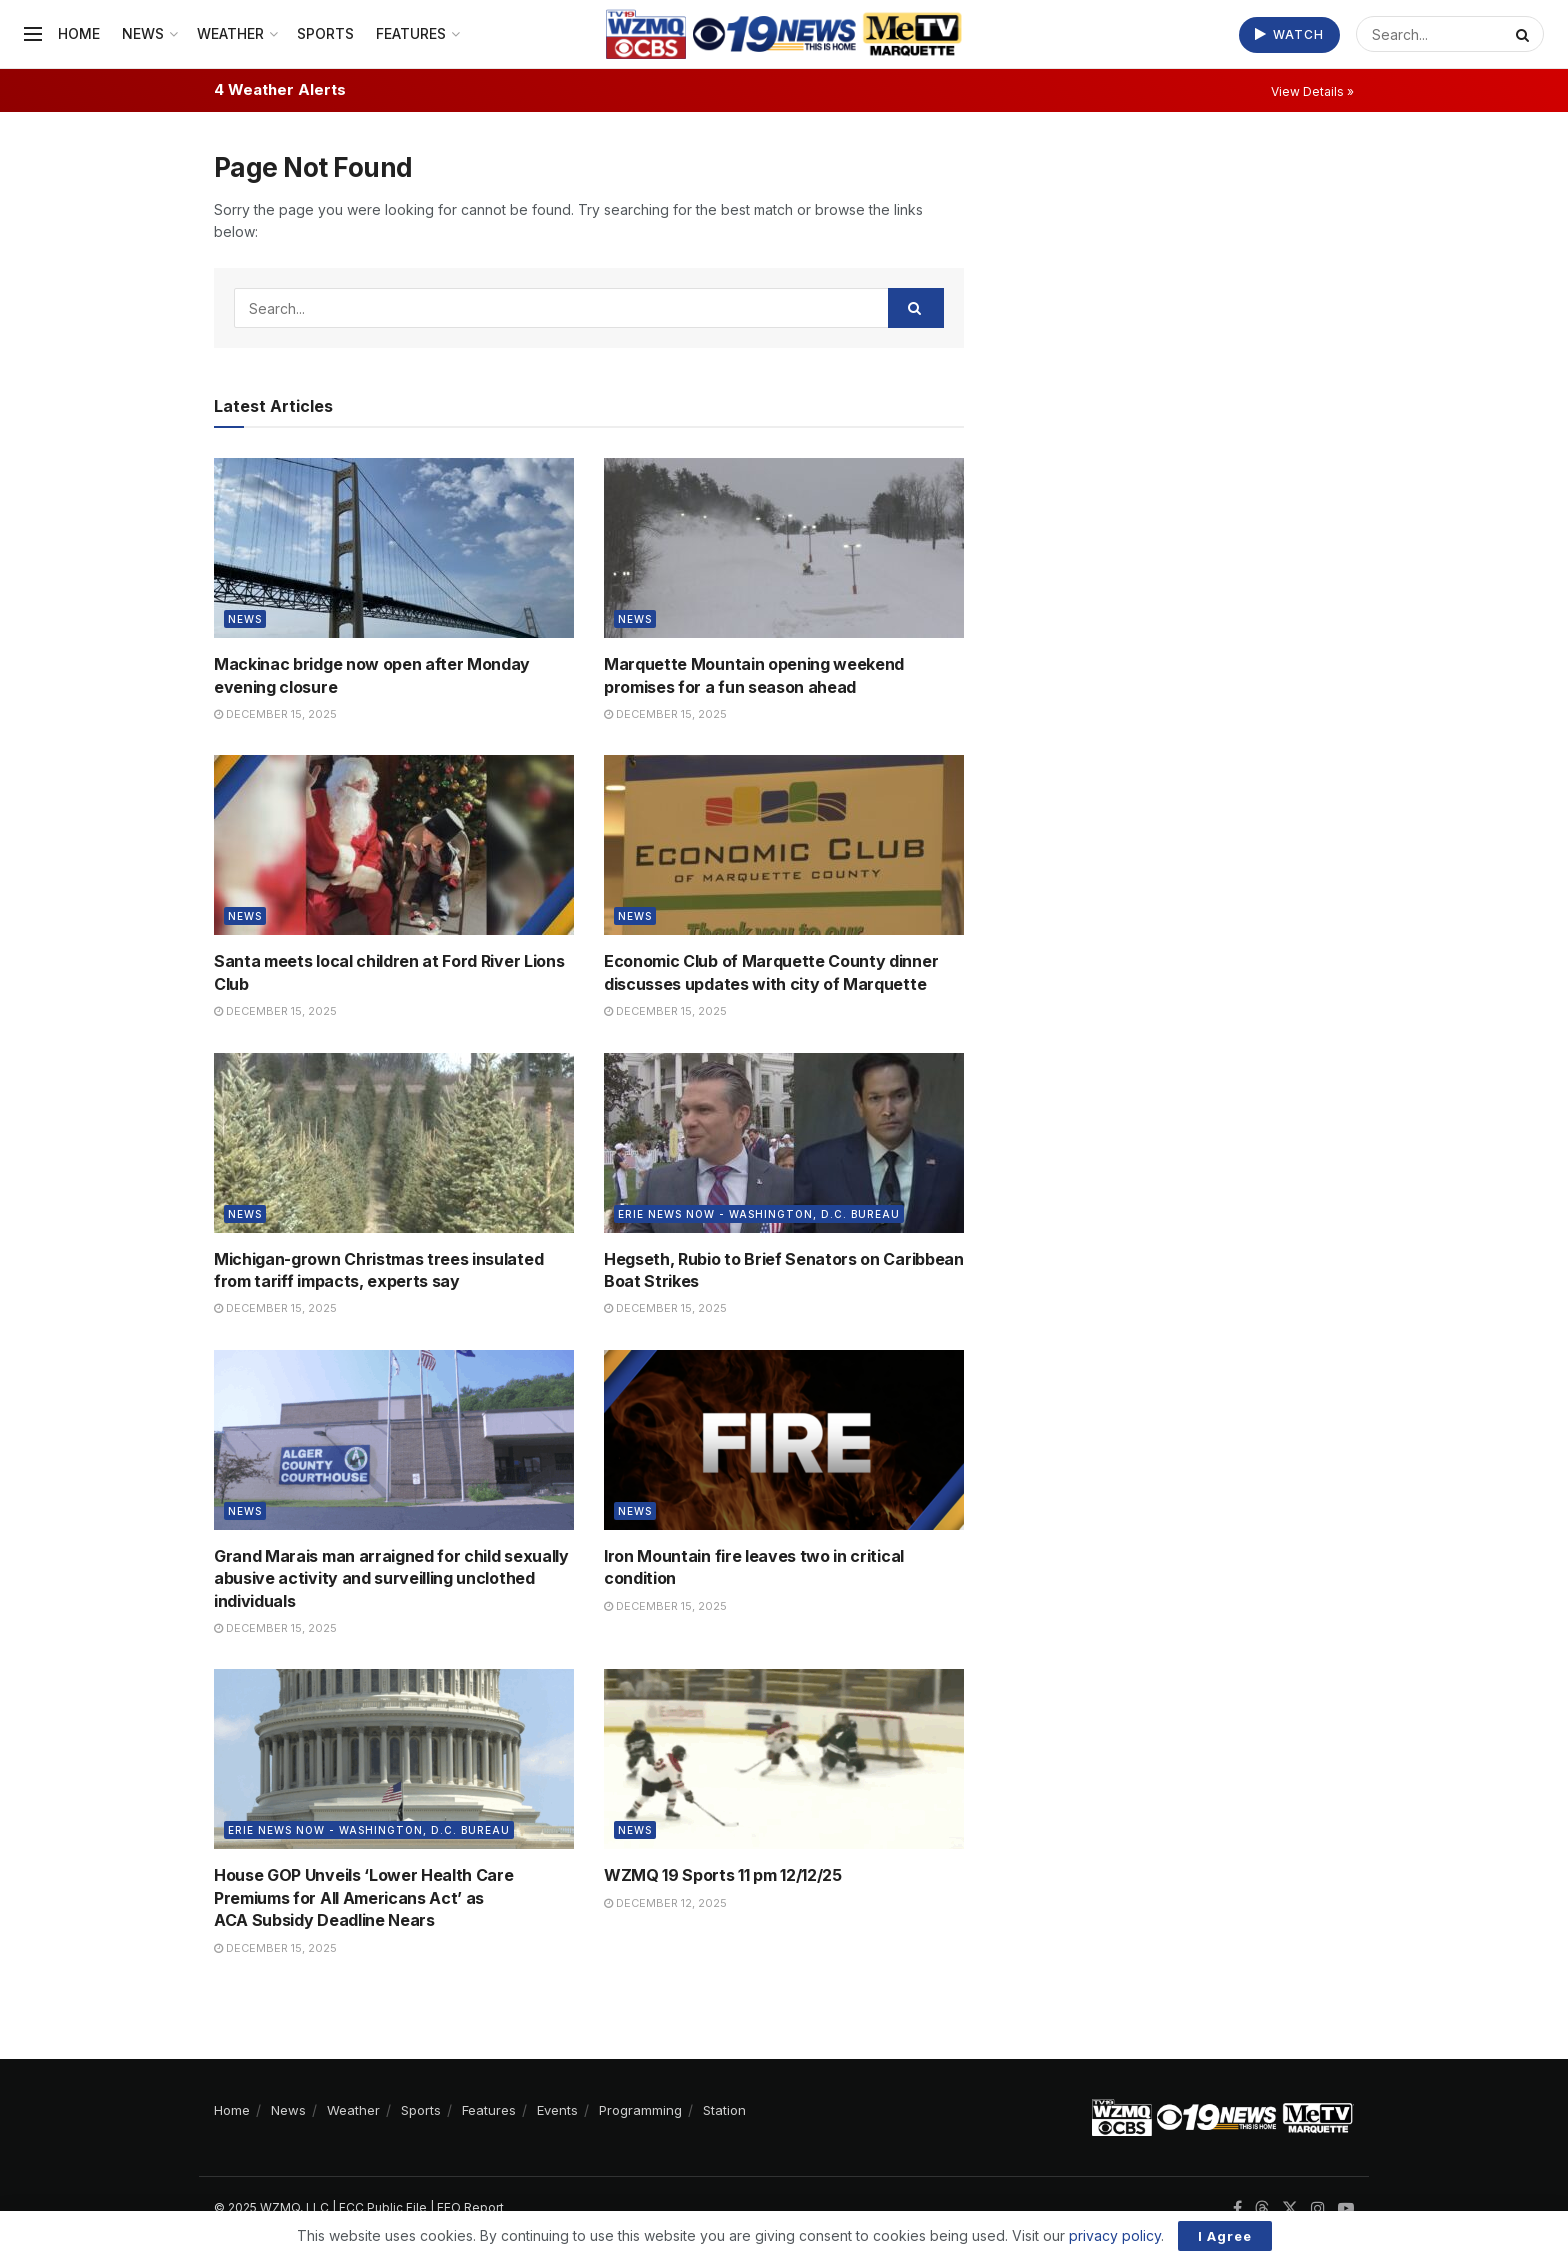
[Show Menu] (33, 34)
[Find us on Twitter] (1290, 2208)
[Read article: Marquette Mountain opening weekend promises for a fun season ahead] (784, 548)
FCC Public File (383, 2207)
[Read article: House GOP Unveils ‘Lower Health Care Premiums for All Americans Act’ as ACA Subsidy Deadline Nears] (394, 1759)
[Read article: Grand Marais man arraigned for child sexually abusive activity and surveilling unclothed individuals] (394, 1440)
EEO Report (470, 2207)
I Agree (1225, 2236)
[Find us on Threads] (1262, 2209)
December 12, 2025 (665, 1903)
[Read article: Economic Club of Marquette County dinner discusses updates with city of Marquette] (784, 845)
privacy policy (1115, 2235)
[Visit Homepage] (783, 34)
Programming (640, 2110)
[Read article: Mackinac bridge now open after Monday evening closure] (394, 548)
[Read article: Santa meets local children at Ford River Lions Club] (394, 845)
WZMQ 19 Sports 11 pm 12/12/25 (723, 1875)
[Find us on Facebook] (1237, 2208)
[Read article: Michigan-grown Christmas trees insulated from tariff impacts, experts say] (394, 1143)
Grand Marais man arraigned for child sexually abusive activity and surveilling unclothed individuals (391, 1578)
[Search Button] (1525, 34)
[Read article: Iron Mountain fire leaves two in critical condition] (784, 1440)
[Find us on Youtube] (1346, 2208)
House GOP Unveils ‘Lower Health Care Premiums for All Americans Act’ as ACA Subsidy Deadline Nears (363, 1897)
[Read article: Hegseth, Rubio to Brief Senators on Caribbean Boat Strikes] (784, 1143)
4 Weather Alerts (280, 89)
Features (411, 33)
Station (724, 2110)
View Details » (1312, 91)
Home (79, 33)
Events (557, 2110)
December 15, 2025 (275, 714)
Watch (1289, 34)
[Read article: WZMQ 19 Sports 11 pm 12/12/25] (784, 1759)
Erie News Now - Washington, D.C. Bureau (759, 1214)
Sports (325, 33)
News (143, 33)
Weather (230, 33)
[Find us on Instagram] (1318, 2208)
